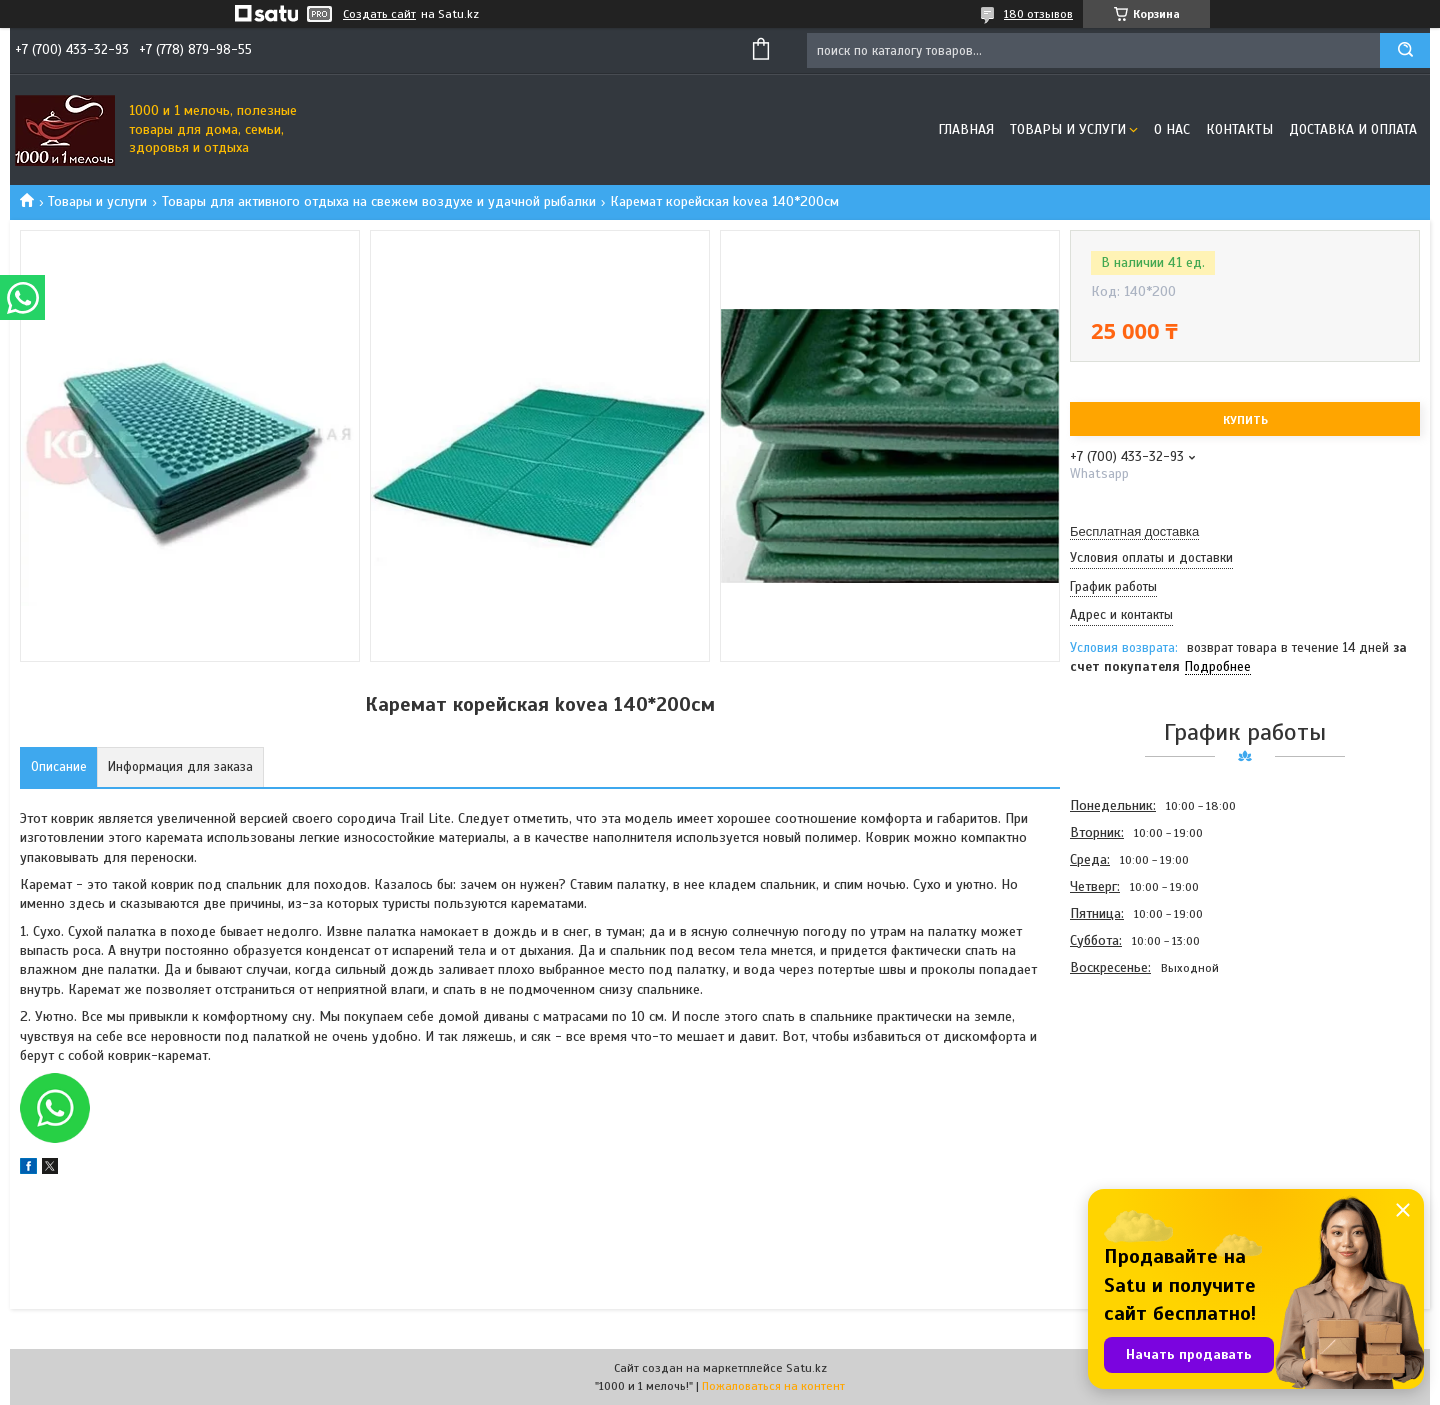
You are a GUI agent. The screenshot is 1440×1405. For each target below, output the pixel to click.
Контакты (1239, 129)
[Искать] (1405, 50)
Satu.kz (806, 1368)
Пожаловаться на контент (773, 1386)
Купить (1245, 420)
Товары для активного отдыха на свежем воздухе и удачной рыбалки (379, 201)
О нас (1172, 129)
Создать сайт (379, 14)
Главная (966, 129)
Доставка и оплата (1353, 129)
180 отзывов (1038, 14)
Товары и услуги (1068, 129)
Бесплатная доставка (1134, 531)
